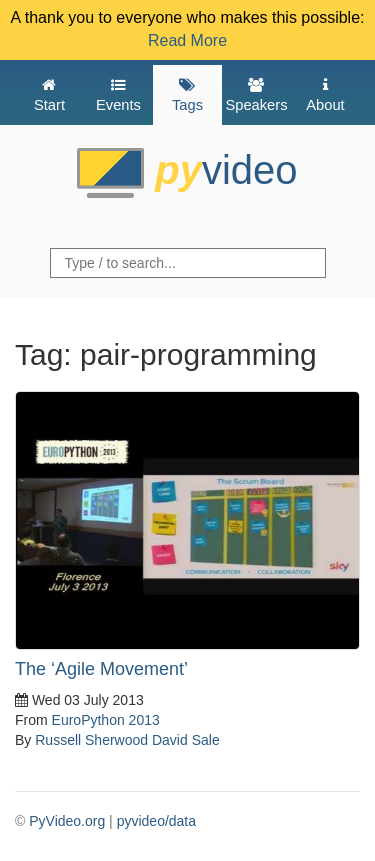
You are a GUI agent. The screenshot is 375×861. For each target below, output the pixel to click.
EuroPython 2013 (106, 720)
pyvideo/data (156, 821)
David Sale (186, 740)
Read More (187, 40)
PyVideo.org (67, 821)
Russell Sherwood (91, 740)
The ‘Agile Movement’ (101, 669)
